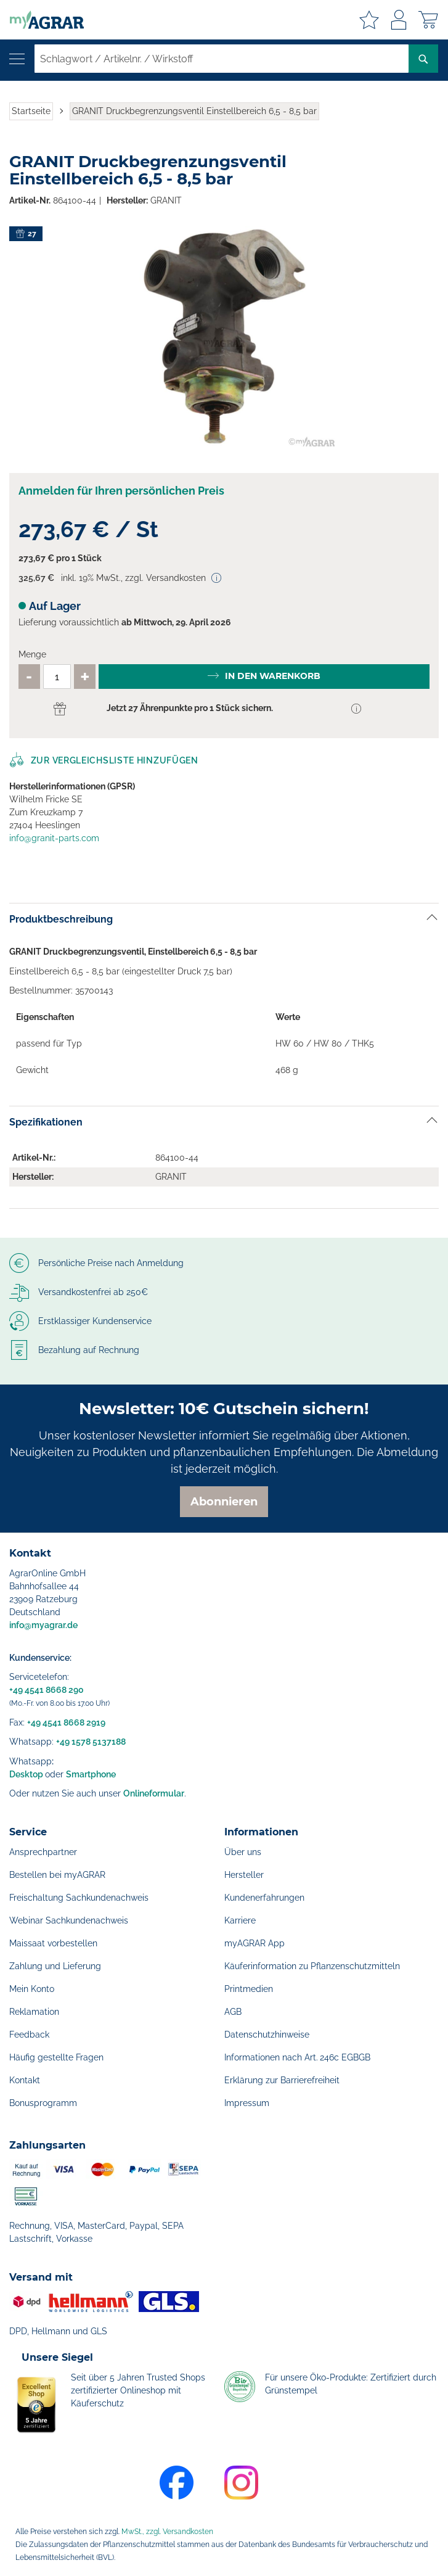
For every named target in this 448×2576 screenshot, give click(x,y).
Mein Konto (31, 1989)
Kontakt (24, 2080)
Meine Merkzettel (369, 20)
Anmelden (399, 20)
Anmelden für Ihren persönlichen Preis (121, 490)
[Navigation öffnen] (17, 59)
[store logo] (42, 19)
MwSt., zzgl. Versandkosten (167, 2531)
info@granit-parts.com (54, 838)
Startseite (31, 111)
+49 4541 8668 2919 (66, 1722)
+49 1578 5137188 (91, 1742)
